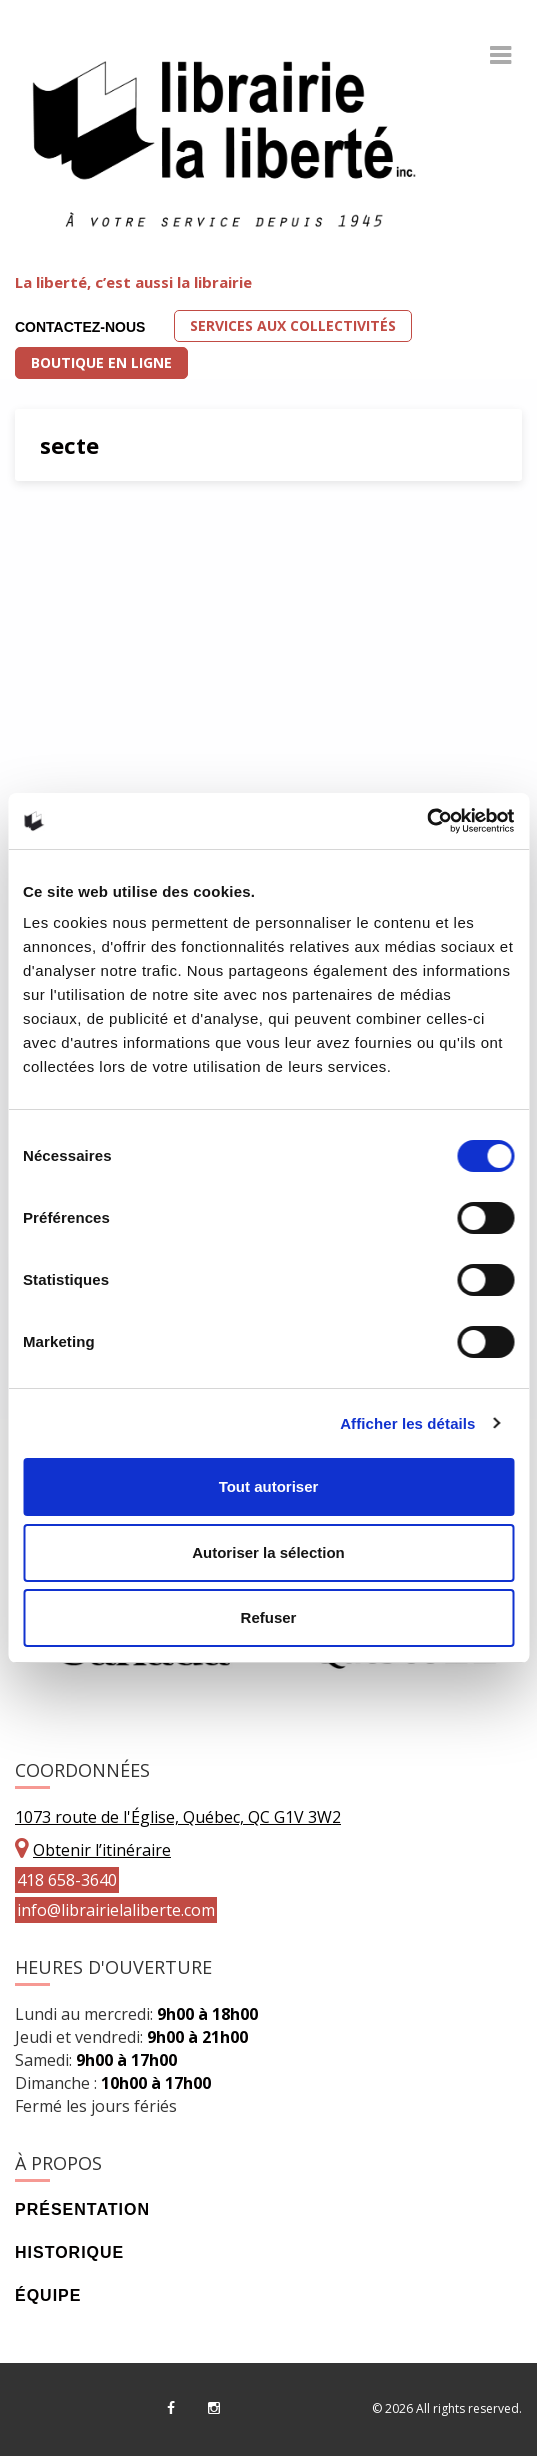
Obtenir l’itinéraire (102, 1850)
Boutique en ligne (101, 362)
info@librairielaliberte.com (116, 1910)
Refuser (269, 1617)
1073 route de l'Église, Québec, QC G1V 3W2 (178, 1817)
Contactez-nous (80, 327)
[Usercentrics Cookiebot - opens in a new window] (426, 821)
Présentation (82, 2209)
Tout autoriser (269, 1486)
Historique (69, 2252)
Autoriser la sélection (268, 1552)
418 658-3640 (67, 1880)
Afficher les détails (407, 1423)
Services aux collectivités (293, 325)
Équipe (48, 2295)
